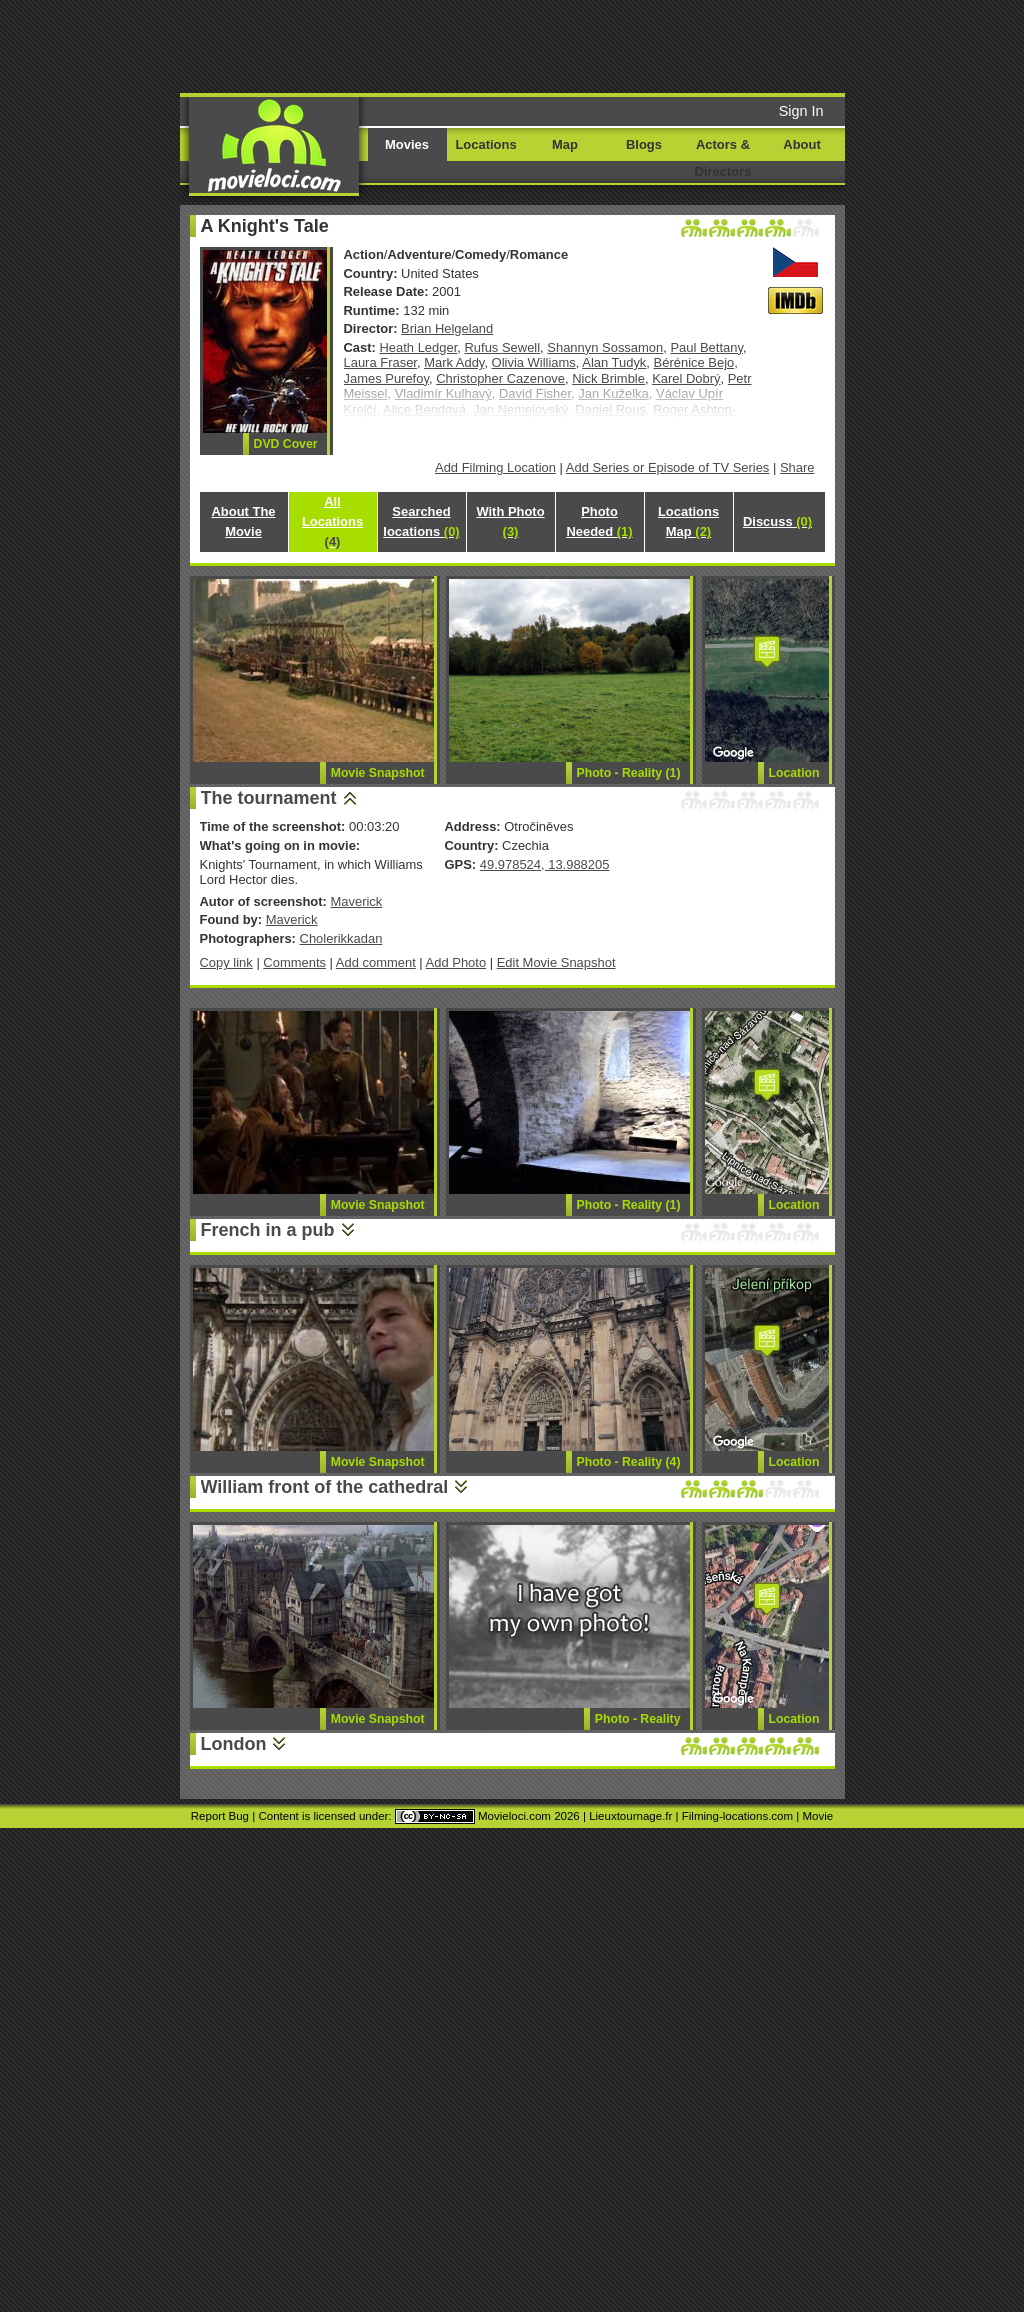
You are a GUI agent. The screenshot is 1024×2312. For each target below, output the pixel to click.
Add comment (376, 962)
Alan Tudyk (614, 362)
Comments (294, 962)
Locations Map (688, 521)
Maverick (356, 901)
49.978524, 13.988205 (545, 864)
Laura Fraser (380, 362)
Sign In (801, 111)
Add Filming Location (495, 467)
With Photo (510, 521)
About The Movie (243, 521)
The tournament (269, 798)
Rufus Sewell (503, 347)
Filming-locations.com (737, 1816)
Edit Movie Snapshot (556, 962)
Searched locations (421, 521)
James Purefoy (386, 378)
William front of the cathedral (325, 1487)
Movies (407, 144)
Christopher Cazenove (500, 378)
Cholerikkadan (341, 938)
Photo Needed (599, 521)
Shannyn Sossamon (605, 347)
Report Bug (220, 1816)
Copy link (226, 962)
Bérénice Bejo (694, 362)
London (234, 1744)
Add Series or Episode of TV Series (668, 467)
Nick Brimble (608, 378)
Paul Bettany (706, 347)
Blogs (644, 144)
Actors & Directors (723, 158)
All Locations (332, 521)
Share (797, 467)
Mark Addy (454, 362)
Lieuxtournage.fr (630, 1816)
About (801, 144)
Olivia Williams (534, 362)
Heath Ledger (419, 347)
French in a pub (268, 1230)
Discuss (777, 521)
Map (565, 144)
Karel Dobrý (686, 378)
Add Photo (456, 962)
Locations (485, 144)
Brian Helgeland (447, 328)
